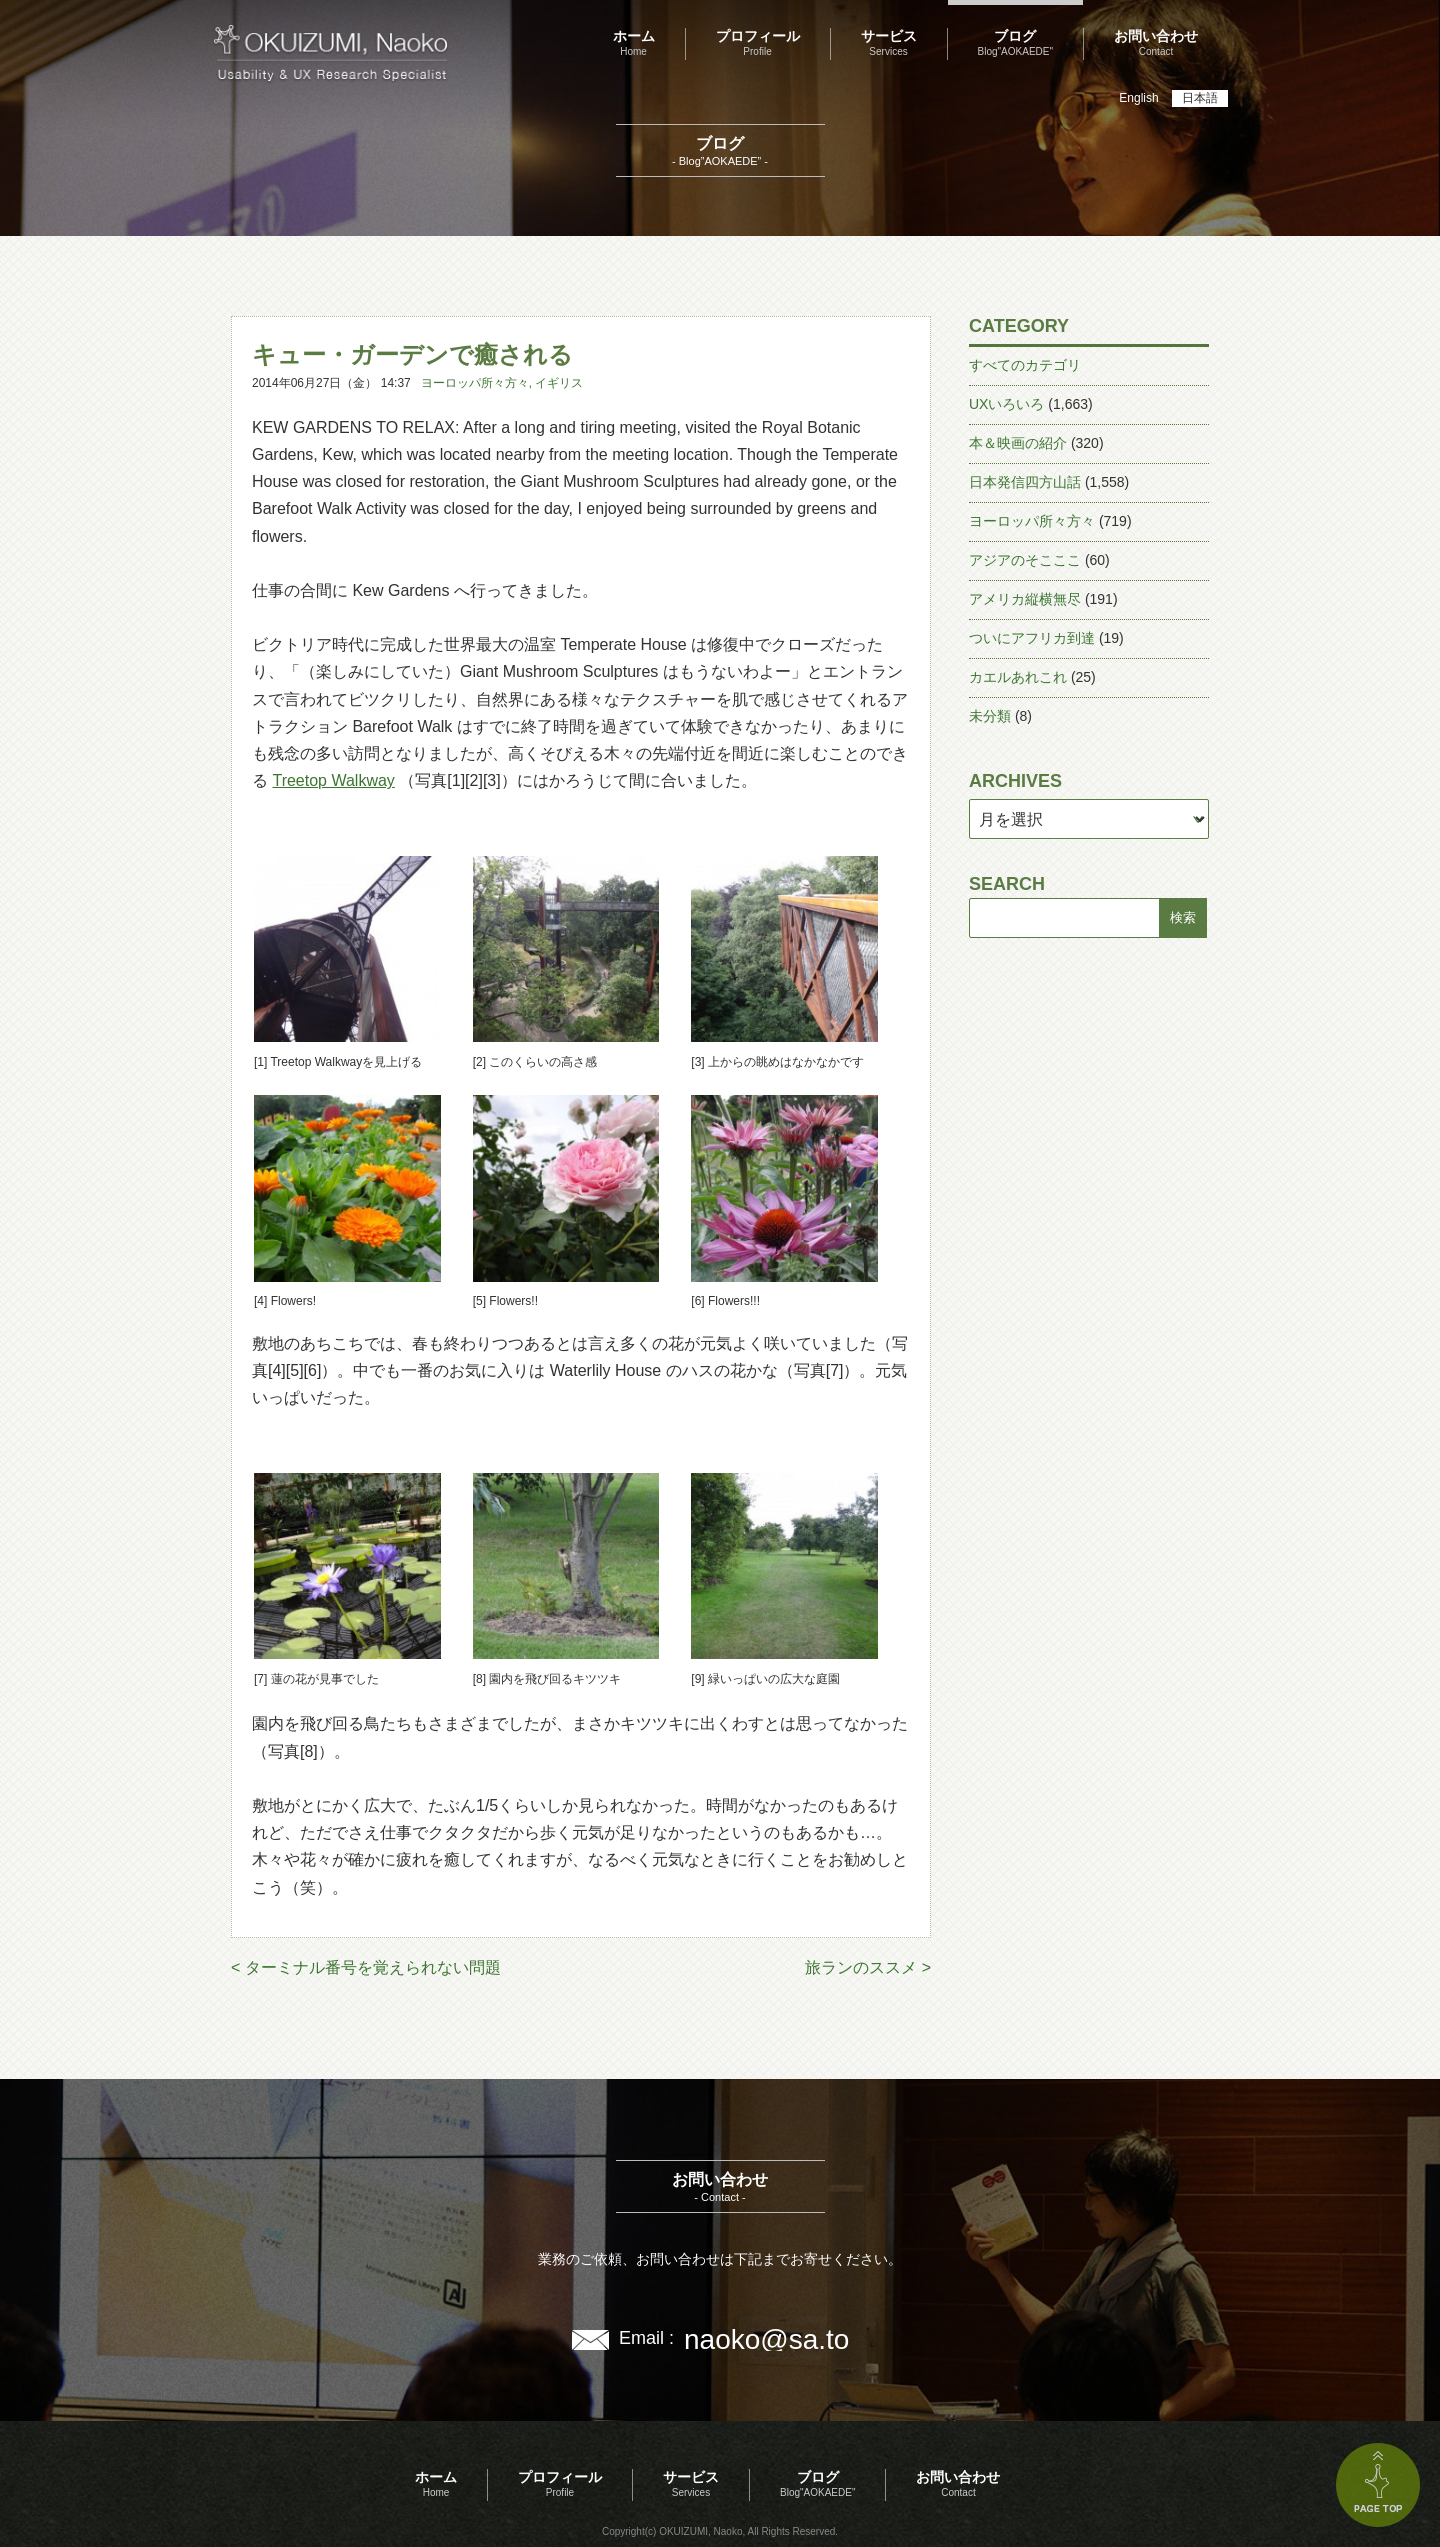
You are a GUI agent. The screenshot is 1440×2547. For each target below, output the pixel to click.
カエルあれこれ (1018, 677)
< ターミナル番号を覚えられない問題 (366, 1967)
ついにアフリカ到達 (1032, 638)
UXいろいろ (1006, 404)
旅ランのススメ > (868, 1967)
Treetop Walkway (333, 780)
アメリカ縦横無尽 (1025, 599)
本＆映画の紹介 (1018, 443)
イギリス (559, 383)
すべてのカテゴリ (1025, 365)
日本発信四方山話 (1025, 482)
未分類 (990, 716)
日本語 (1200, 98)
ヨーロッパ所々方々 (475, 383)
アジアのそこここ (1025, 560)
